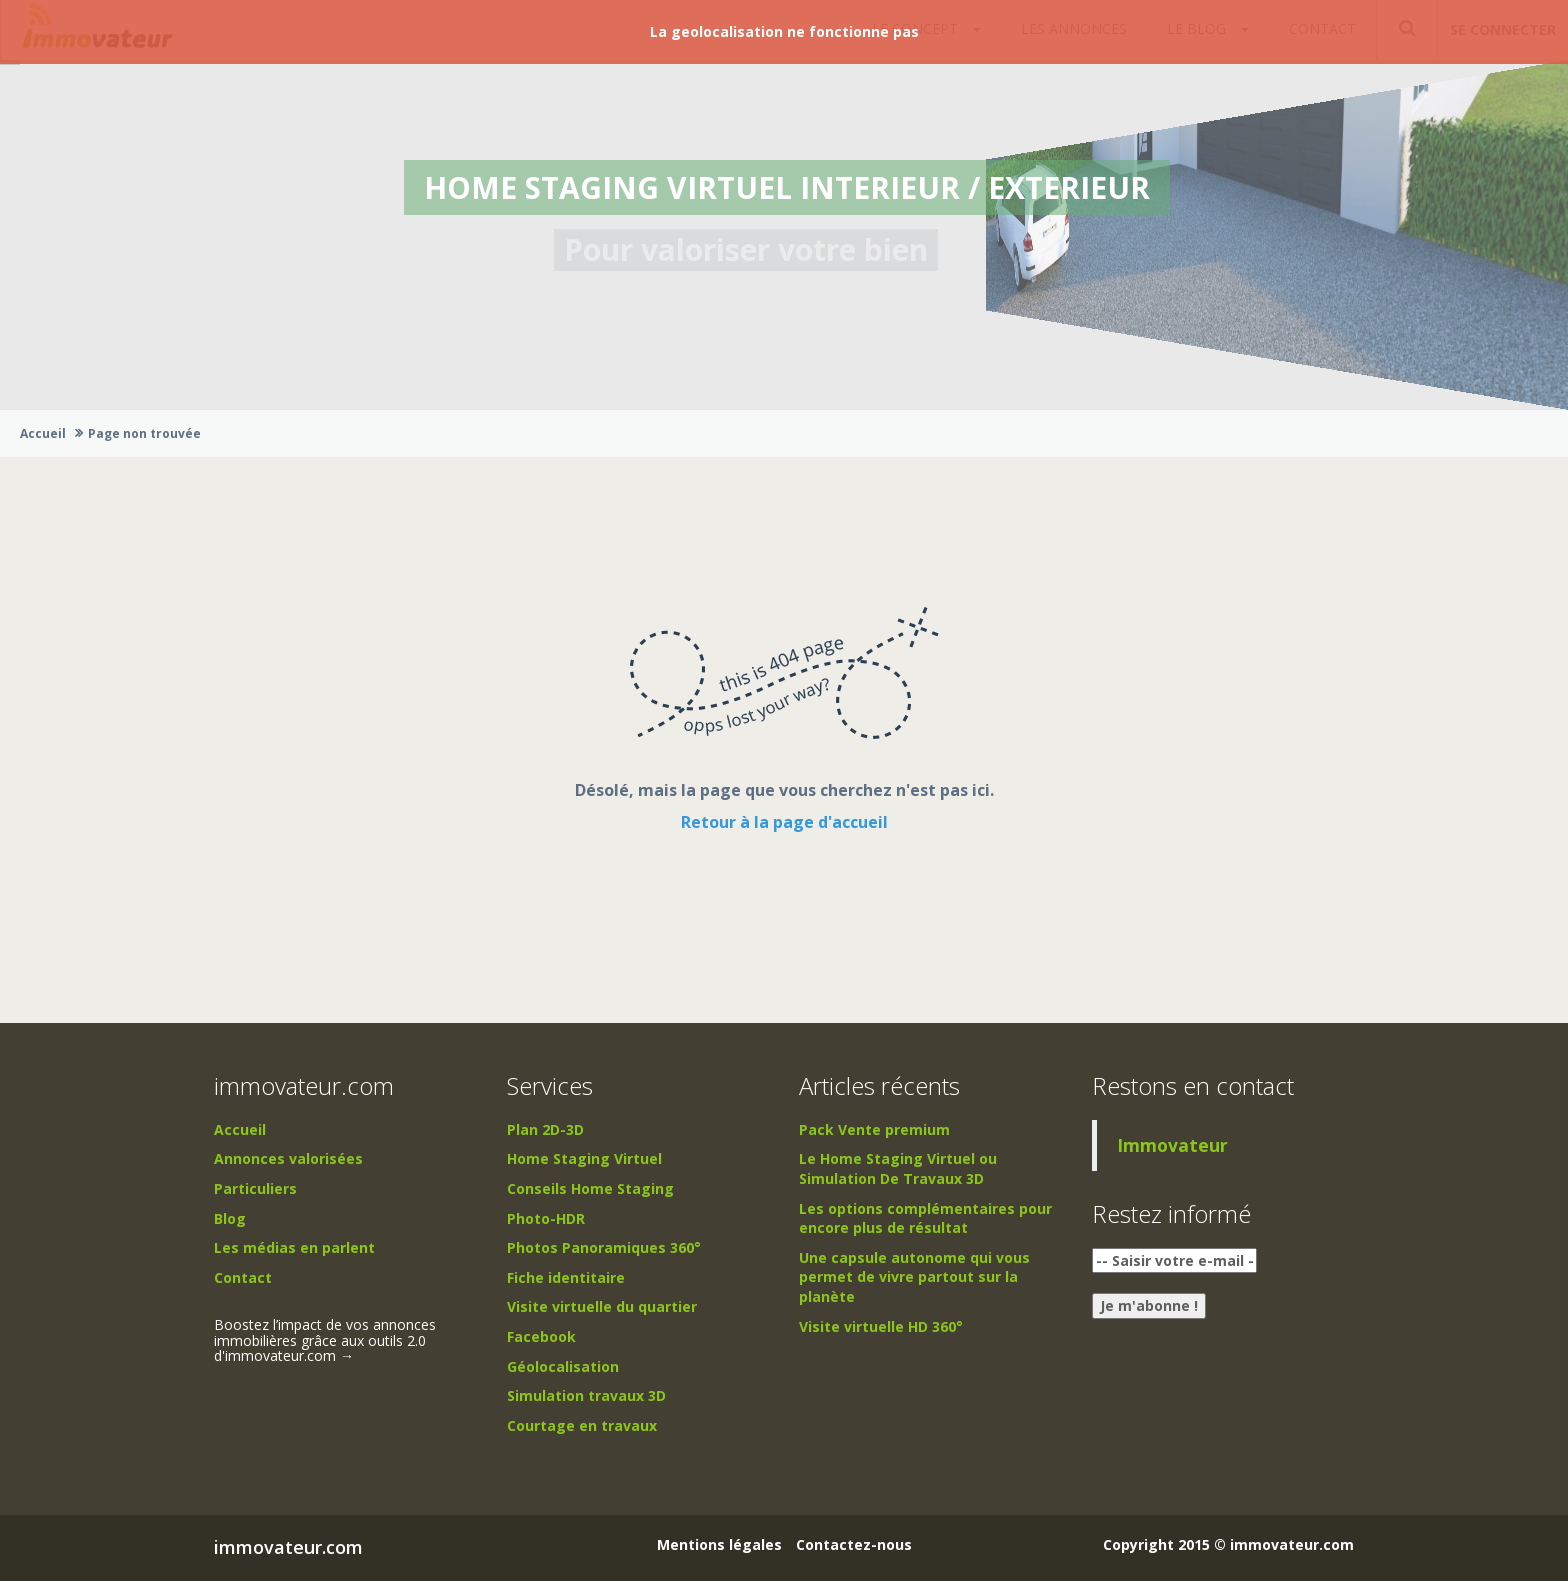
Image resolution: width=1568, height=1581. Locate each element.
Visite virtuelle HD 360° (881, 1326)
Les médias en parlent (294, 1247)
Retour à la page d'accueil (784, 822)
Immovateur (1172, 1145)
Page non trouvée (144, 433)
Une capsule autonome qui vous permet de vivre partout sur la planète (914, 1277)
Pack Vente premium (874, 1129)
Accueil (43, 433)
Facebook (541, 1336)
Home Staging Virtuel (584, 1158)
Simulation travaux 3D (586, 1395)
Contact (243, 1277)
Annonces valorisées (288, 1158)
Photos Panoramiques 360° (604, 1247)
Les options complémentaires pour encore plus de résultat (925, 1218)
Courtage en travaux (582, 1425)
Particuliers (255, 1188)
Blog (230, 1218)
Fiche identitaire (566, 1277)
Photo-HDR (546, 1218)
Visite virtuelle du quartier (602, 1306)
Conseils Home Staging (590, 1188)
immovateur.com (288, 1547)
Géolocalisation (563, 1366)
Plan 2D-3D (545, 1129)
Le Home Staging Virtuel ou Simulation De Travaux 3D (898, 1168)
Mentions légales (719, 1544)
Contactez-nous (854, 1544)
